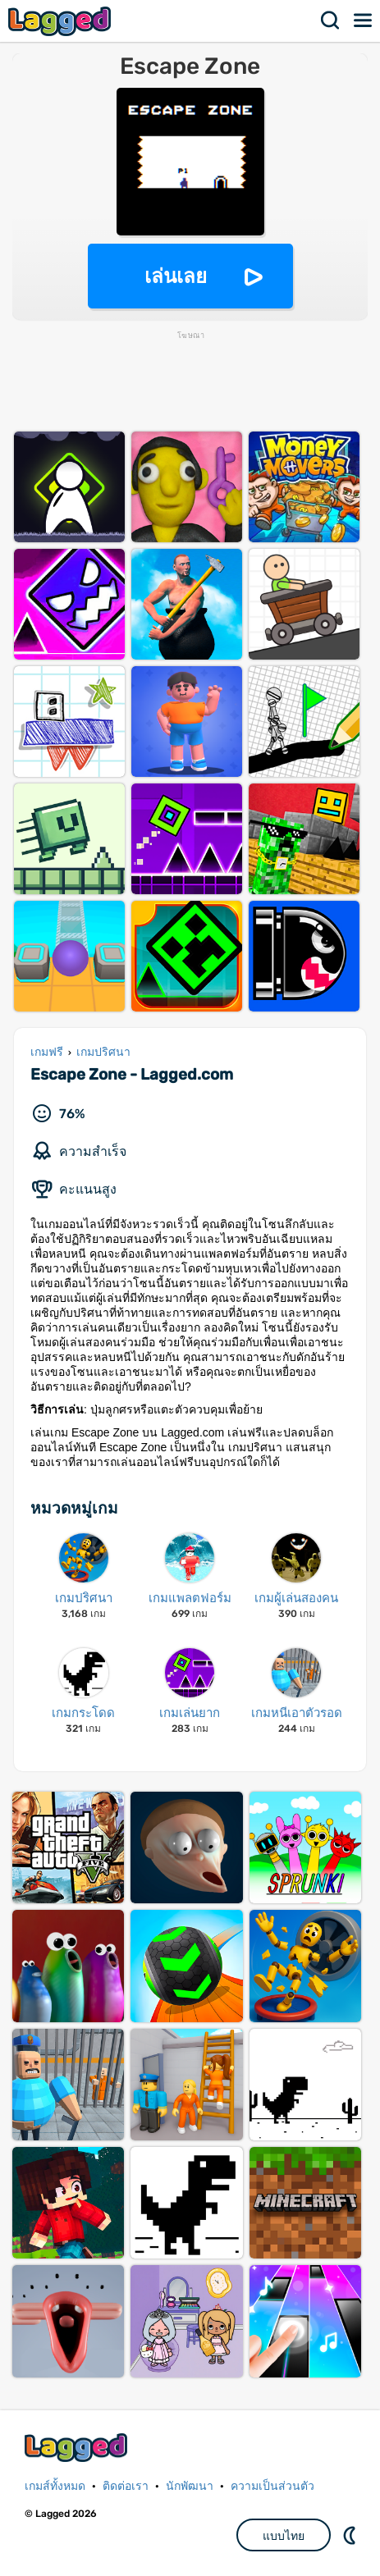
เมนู (363, 20)
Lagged (61, 21)
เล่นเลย (175, 276)
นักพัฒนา (189, 2486)
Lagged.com (78, 2448)
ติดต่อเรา (126, 2486)
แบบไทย (283, 2535)
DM (351, 2535)
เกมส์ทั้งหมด (55, 2486)
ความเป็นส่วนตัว (272, 2486)
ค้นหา (330, 20)
